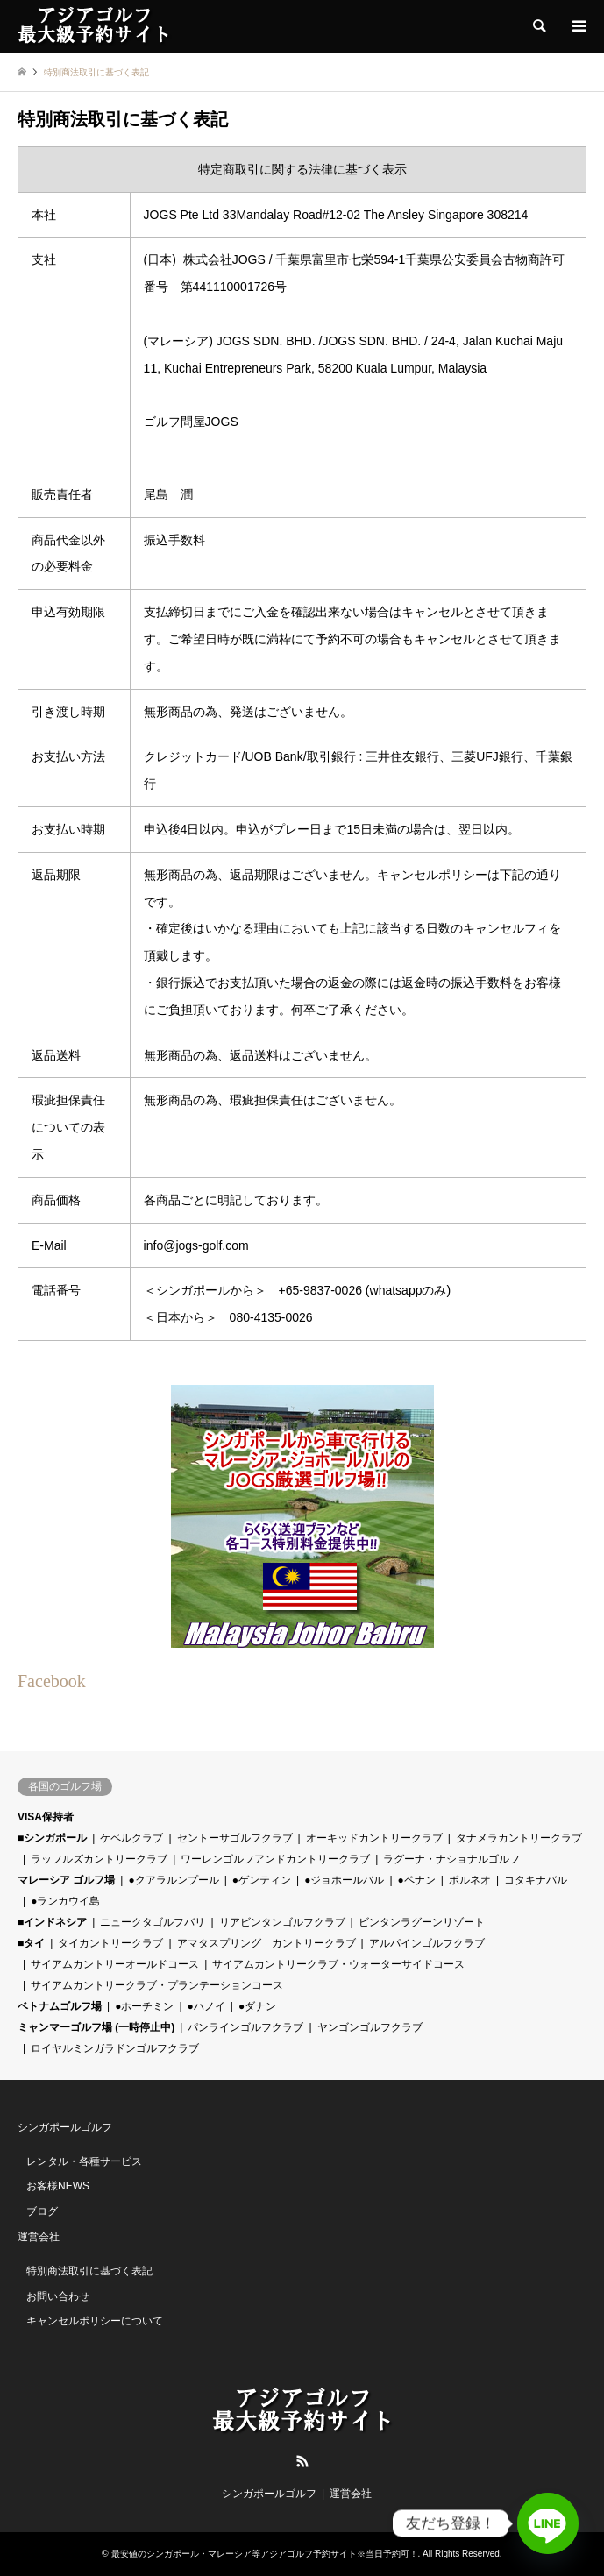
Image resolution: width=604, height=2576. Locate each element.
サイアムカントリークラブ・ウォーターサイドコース (338, 1964)
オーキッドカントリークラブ (374, 1838)
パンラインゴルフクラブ (245, 2027)
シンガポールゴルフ (65, 2127)
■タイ (31, 1943)
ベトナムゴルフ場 (60, 2006)
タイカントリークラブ (110, 1943)
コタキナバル (535, 1880)
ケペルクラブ (131, 1838)
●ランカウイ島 (65, 1901)
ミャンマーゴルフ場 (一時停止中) (96, 2027)
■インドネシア (52, 1922)
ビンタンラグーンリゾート (422, 1922)
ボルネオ (470, 1880)
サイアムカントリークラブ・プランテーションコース (157, 1985)
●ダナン (257, 2006)
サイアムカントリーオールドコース (115, 1964)
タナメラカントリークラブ (519, 1838)
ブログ (42, 2211)
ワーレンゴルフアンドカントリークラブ (275, 1859)
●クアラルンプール (173, 1880)
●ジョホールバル (344, 1880)
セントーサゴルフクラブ (235, 1838)
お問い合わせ (57, 2296)
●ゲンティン (261, 1880)
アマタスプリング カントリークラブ (266, 1943)
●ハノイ (206, 2006)
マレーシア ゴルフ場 (66, 1880)
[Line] (548, 2523)
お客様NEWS (57, 2186)
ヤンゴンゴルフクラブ (370, 2027)
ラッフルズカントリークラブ (99, 1859)
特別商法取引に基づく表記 (89, 2271)
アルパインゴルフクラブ (427, 1943)
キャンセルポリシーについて (94, 2321)
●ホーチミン (144, 2006)
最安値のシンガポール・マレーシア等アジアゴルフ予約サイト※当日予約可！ (264, 2553)
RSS (302, 2461)
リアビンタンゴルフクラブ (282, 1922)
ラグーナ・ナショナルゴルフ (451, 1859)
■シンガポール (52, 1838)
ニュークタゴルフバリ (152, 1922)
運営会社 (39, 2237)
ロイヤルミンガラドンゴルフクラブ (115, 2048)
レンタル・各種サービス (84, 2161)
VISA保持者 (46, 1817)
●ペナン (417, 1880)
